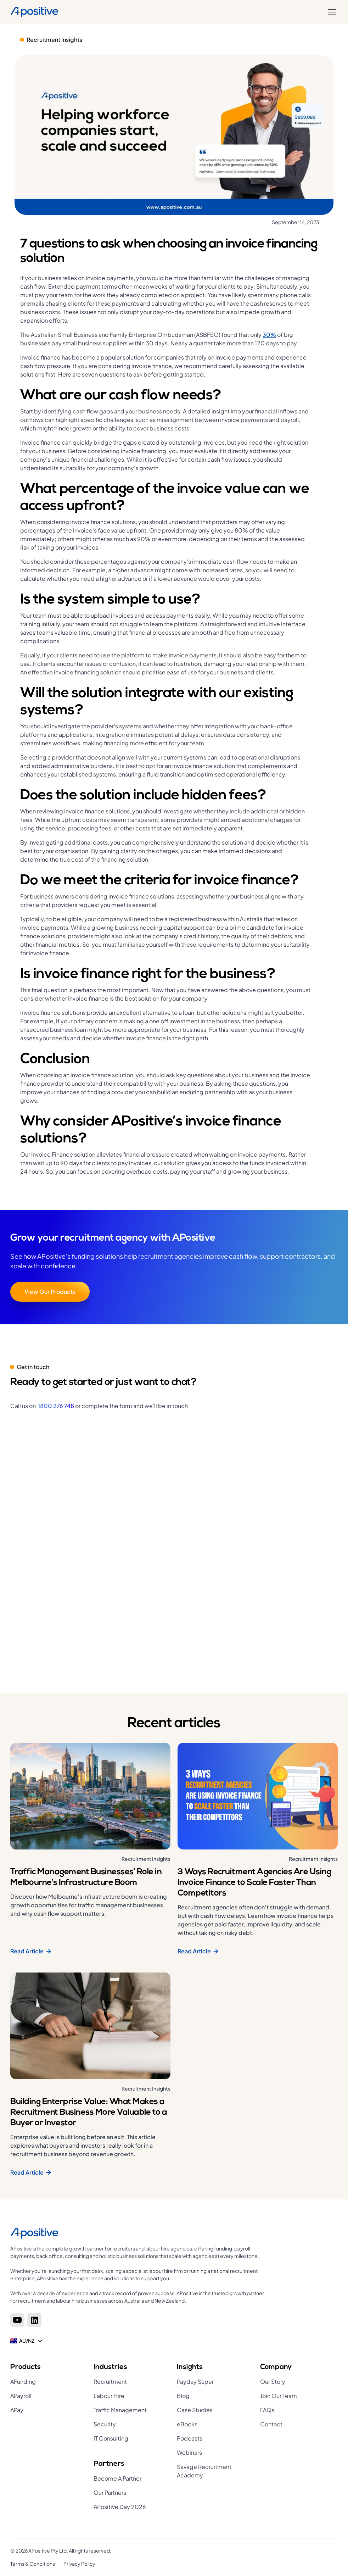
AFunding (23, 2381)
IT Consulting (111, 2438)
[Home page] (139, 2233)
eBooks (187, 2424)
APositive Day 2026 (120, 2506)
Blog (183, 2395)
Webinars (189, 2452)
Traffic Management (120, 2410)
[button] (331, 12)
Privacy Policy (79, 2563)
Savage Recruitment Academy (204, 2471)
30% (269, 334)
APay (16, 2410)
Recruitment (110, 2381)
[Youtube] (17, 2320)
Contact (271, 2424)
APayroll (21, 2395)
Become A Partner (117, 2478)
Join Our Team (278, 2395)
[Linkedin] (34, 2320)
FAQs (267, 2410)
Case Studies (195, 2410)
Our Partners (110, 2492)
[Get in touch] (172, 1539)
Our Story (272, 2381)
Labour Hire (109, 2395)
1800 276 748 (56, 1405)
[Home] (34, 12)
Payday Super (195, 2381)
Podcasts (189, 2438)
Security (105, 2424)
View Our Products (49, 1291)
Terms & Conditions (32, 2563)
